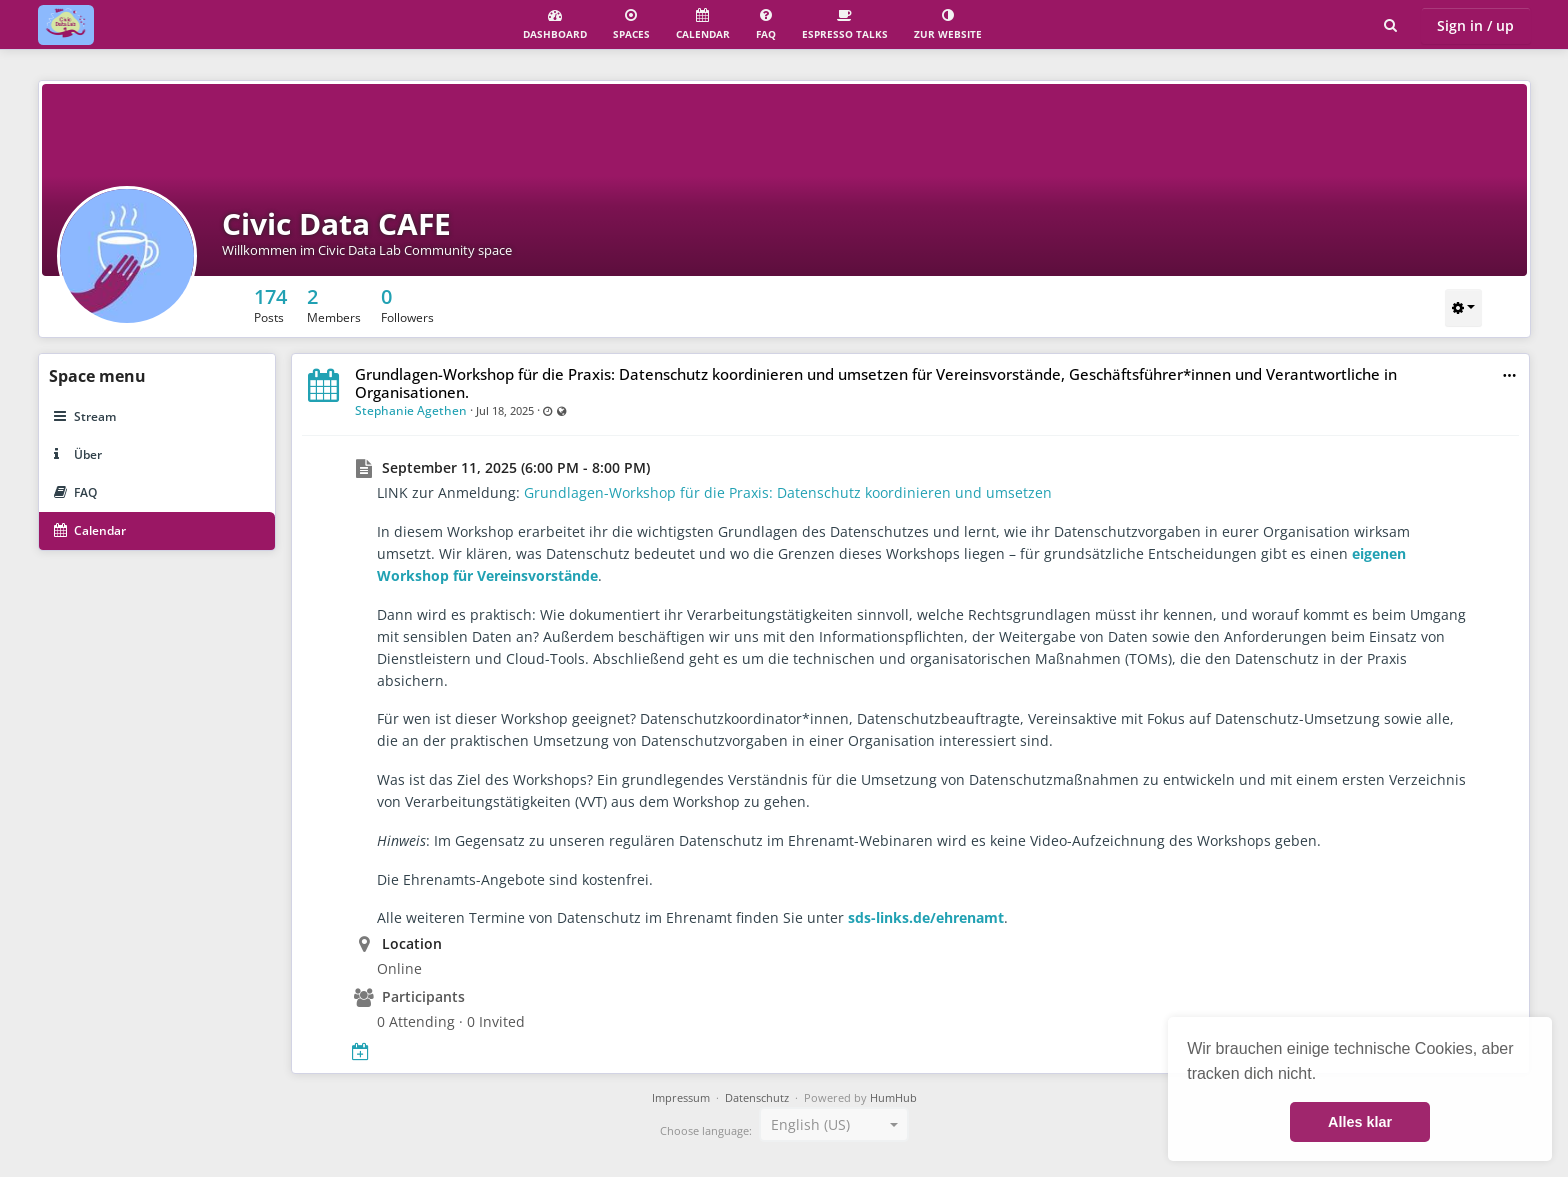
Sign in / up (1475, 25)
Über (78, 454)
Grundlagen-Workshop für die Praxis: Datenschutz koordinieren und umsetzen (788, 492)
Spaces (631, 24)
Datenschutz (757, 1098)
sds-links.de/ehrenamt (926, 917)
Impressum (681, 1098)
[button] (1509, 375)
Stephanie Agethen (411, 410)
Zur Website (948, 24)
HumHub (893, 1098)
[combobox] (834, 1125)
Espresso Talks (845, 24)
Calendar (703, 24)
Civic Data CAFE (336, 223)
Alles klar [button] (1360, 1122)
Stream (85, 416)
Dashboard (555, 24)
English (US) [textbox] (810, 1124)
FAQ (766, 24)
